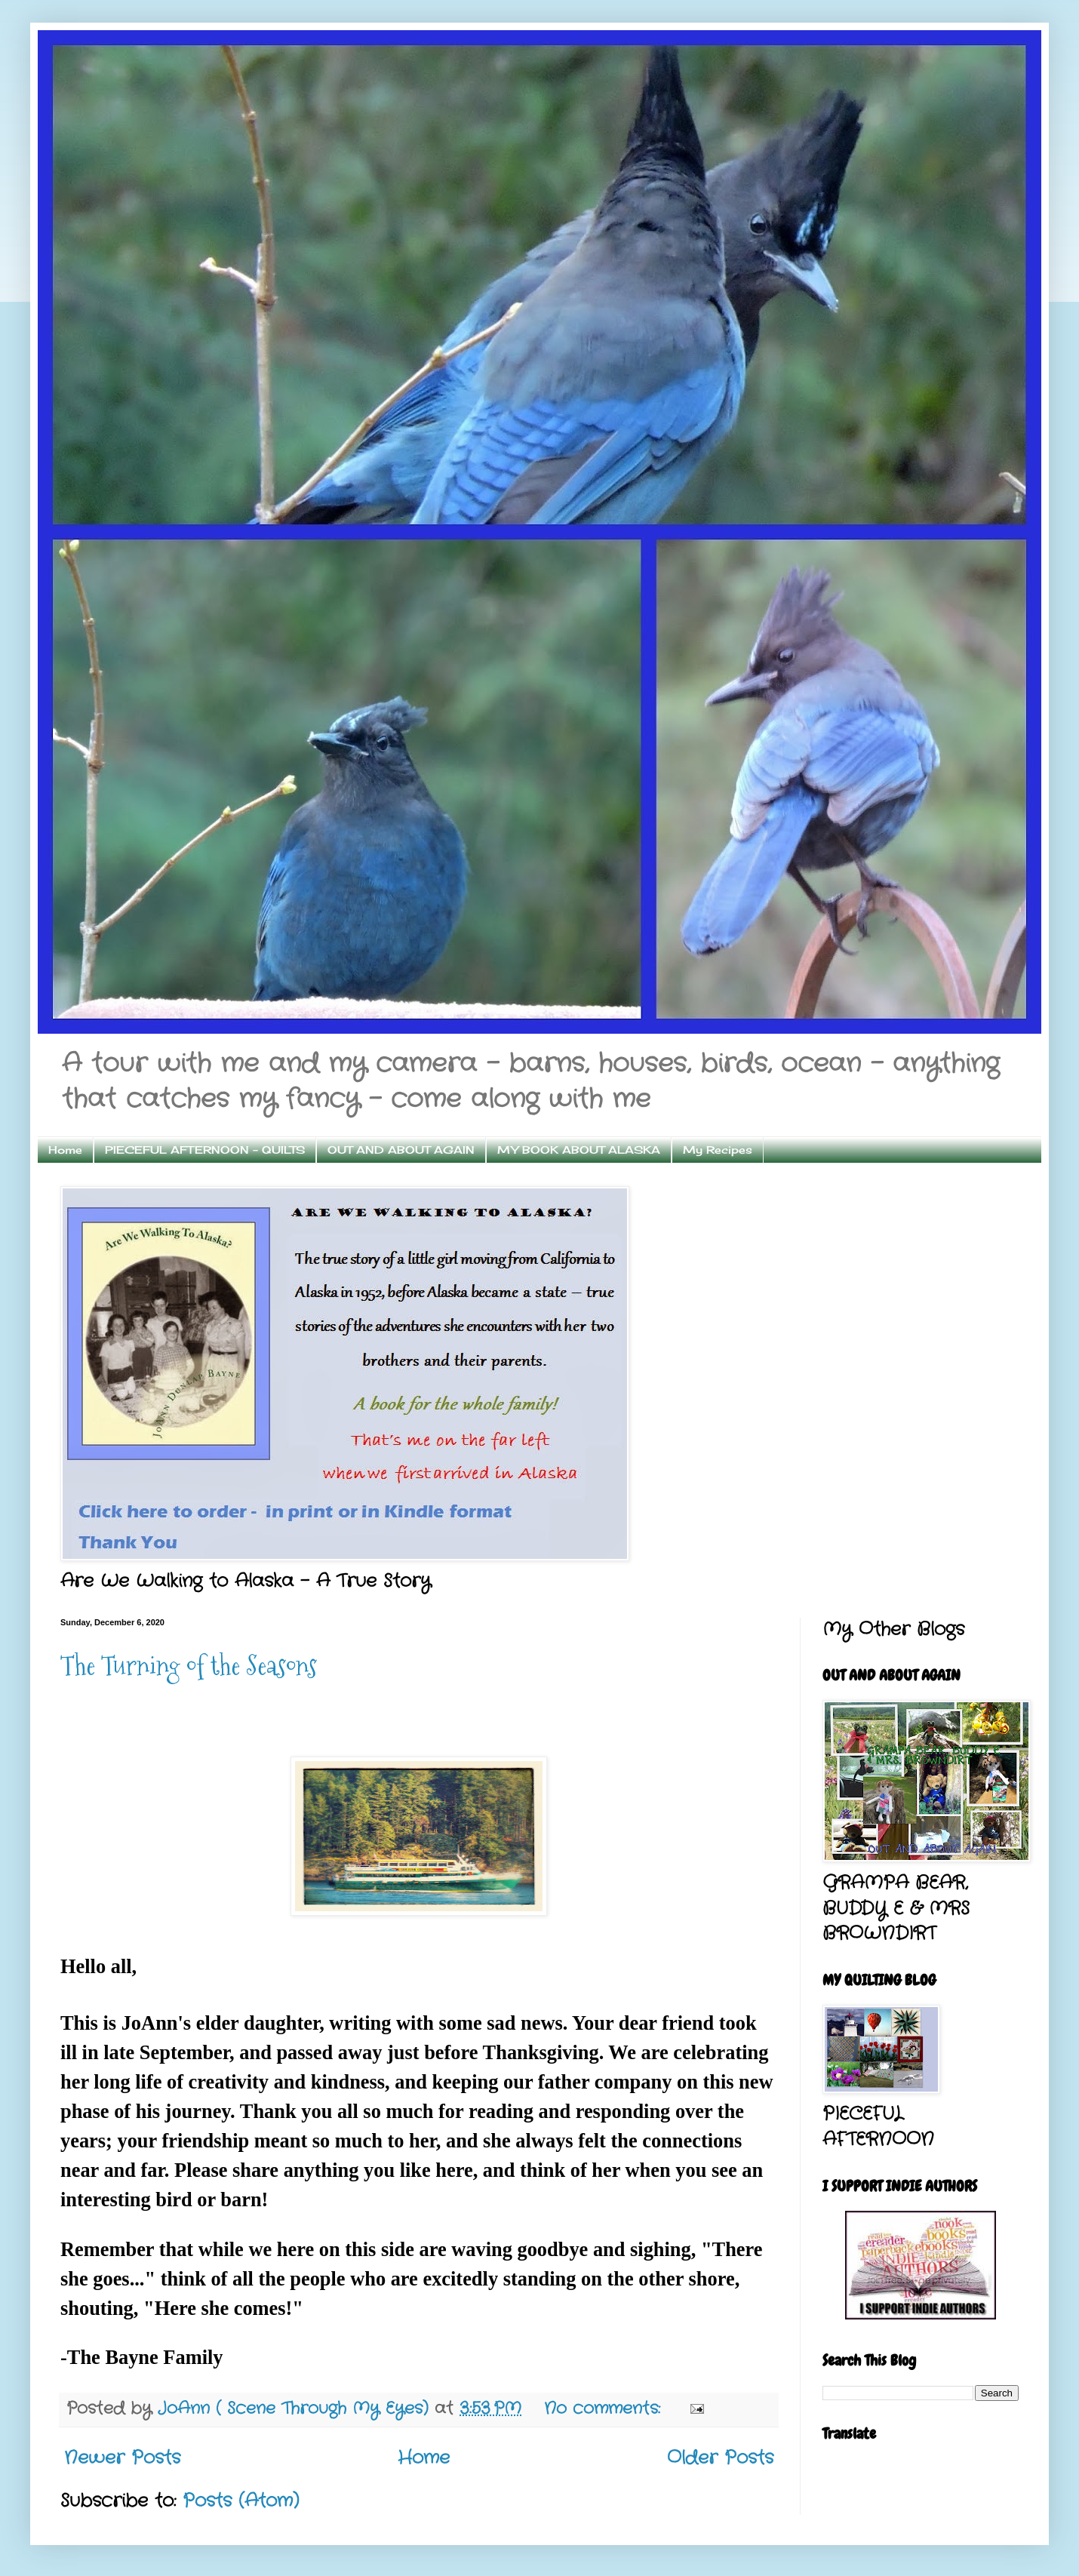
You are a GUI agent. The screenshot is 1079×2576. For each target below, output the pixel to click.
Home (65, 1149)
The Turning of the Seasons (188, 1665)
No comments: (605, 2409)
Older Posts (720, 2458)
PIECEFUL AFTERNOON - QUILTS (205, 1149)
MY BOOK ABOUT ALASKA (578, 1149)
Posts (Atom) (241, 2501)
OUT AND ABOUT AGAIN (401, 1149)
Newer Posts (122, 2458)
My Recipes (717, 1149)
